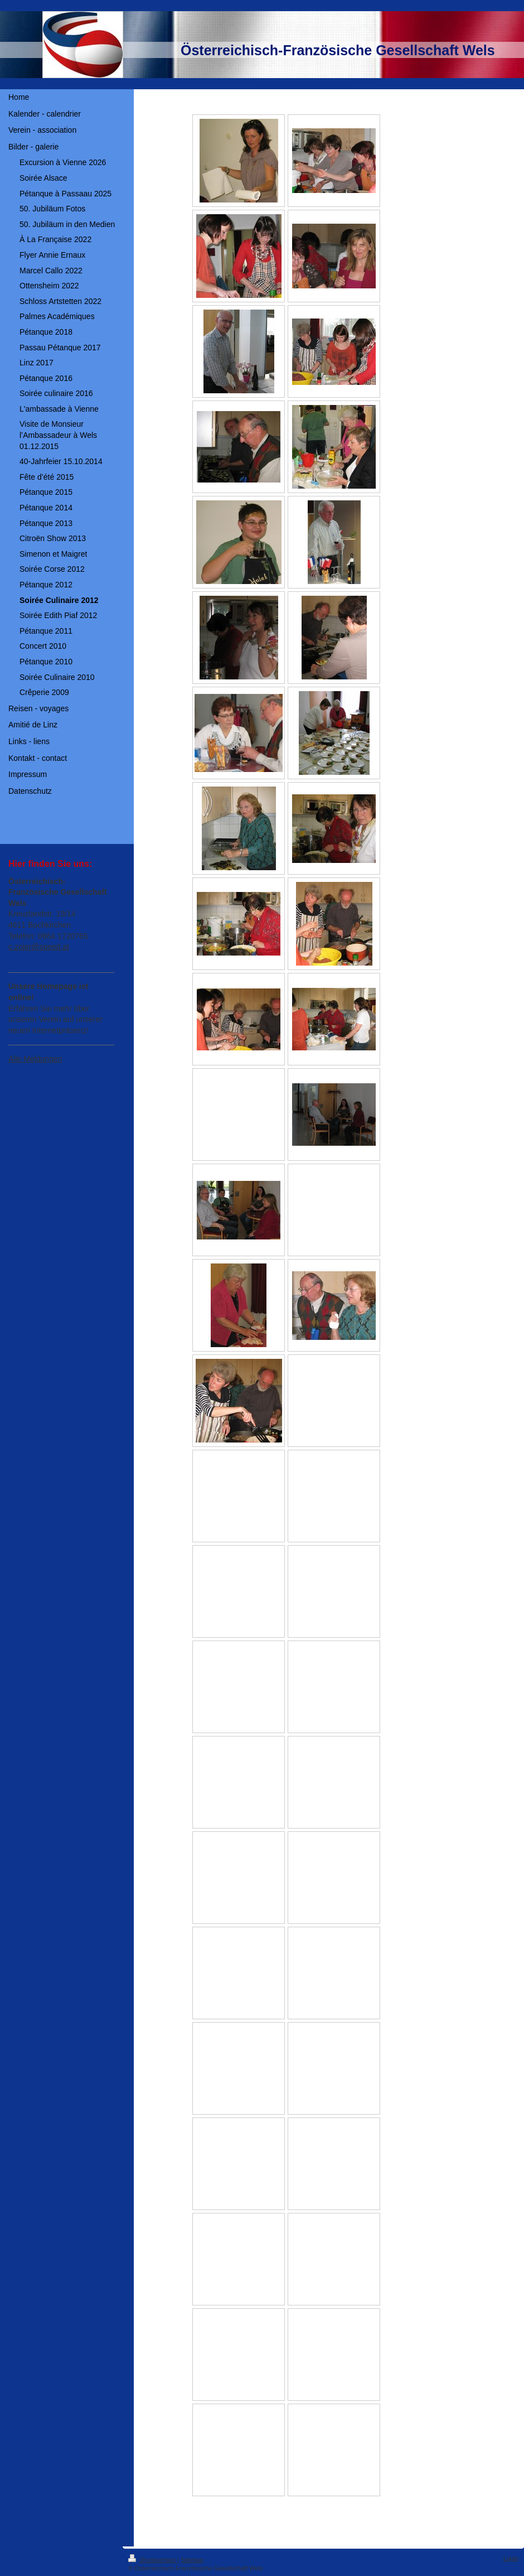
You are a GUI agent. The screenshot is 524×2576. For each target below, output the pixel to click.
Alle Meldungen (35, 1058)
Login (510, 2558)
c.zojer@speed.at (38, 946)
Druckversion (152, 2559)
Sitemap (192, 2559)
